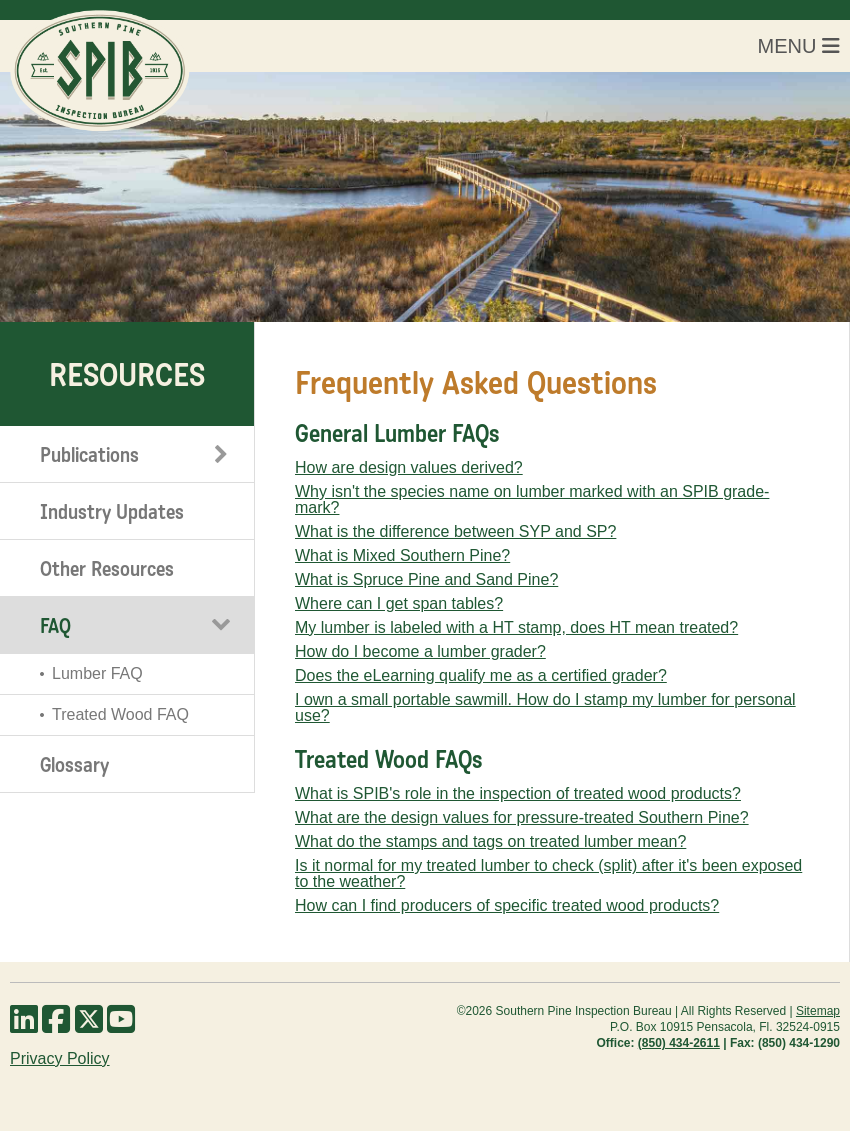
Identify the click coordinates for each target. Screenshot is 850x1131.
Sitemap (818, 1011)
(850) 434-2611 (679, 1043)
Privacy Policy (60, 1058)
